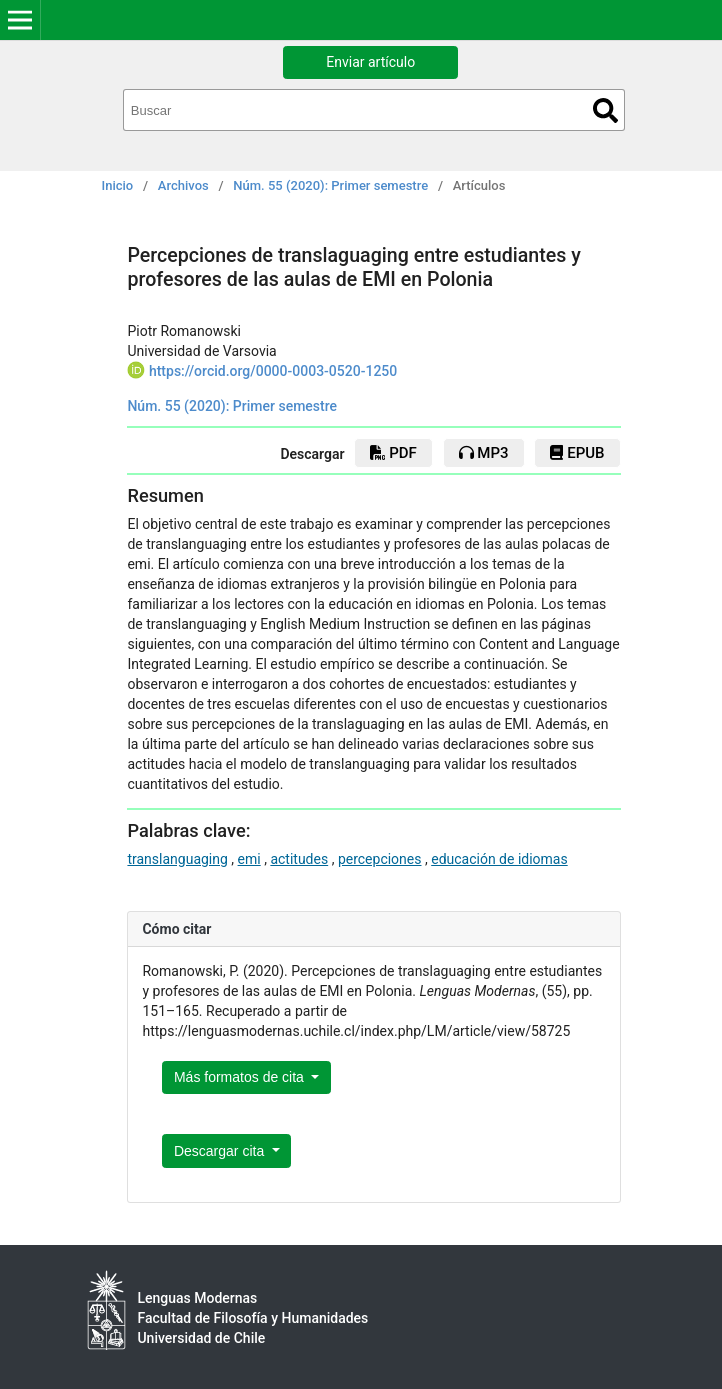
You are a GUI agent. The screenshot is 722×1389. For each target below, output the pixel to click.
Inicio (118, 185)
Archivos (183, 185)
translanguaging (177, 859)
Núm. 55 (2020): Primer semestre (330, 185)
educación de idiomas (499, 859)
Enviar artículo (370, 62)
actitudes (299, 859)
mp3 (484, 453)
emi (249, 859)
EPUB (577, 453)
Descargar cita (221, 1151)
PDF (393, 453)
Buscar (605, 110)
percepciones (380, 859)
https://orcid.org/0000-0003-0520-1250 (273, 371)
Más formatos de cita (241, 1077)
